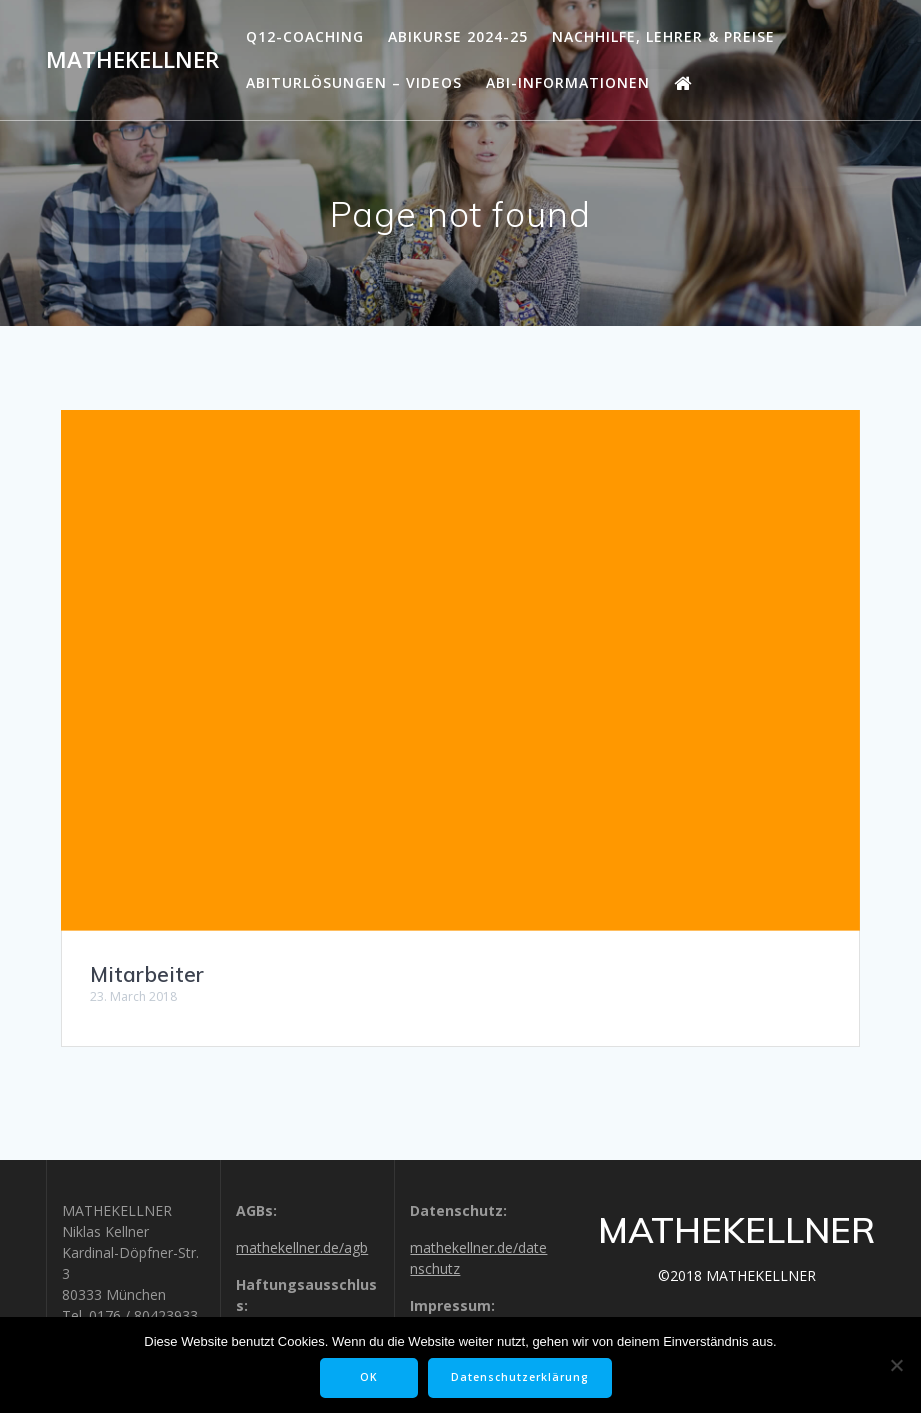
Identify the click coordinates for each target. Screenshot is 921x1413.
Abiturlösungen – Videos (354, 82)
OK (369, 1377)
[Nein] (896, 1365)
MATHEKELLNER (132, 60)
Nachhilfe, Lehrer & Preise (663, 36)
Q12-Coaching (305, 36)
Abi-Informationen (568, 82)
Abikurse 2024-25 (458, 36)
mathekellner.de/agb (302, 1247)
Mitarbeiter (147, 974)
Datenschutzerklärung (520, 1377)
